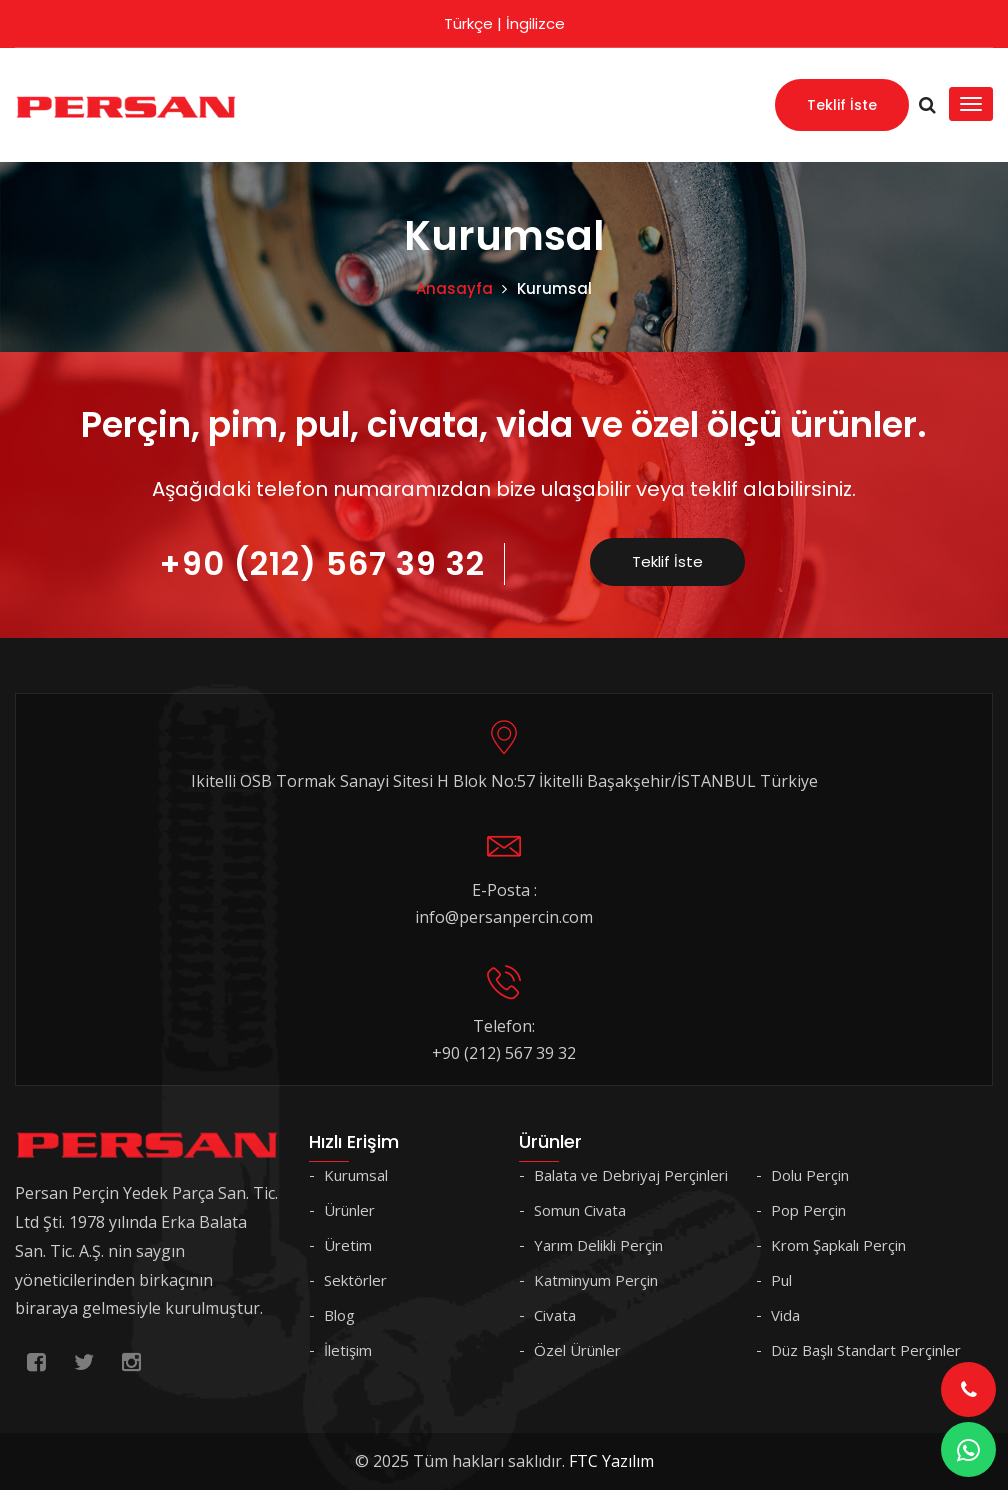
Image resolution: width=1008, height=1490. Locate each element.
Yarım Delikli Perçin (598, 1245)
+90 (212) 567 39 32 (322, 563)
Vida (785, 1315)
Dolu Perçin (810, 1175)
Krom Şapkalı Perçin (838, 1245)
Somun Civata (580, 1210)
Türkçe (468, 23)
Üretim (348, 1245)
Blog (339, 1315)
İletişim (348, 1350)
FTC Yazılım (611, 1461)
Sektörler (355, 1280)
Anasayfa (454, 288)
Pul (781, 1280)
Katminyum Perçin (596, 1280)
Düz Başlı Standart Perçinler (866, 1350)
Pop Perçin (808, 1210)
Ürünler (349, 1210)
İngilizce (535, 23)
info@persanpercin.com (504, 917)
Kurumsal (356, 1175)
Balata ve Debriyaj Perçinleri (631, 1175)
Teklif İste (842, 105)
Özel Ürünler (577, 1350)
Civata (555, 1315)
